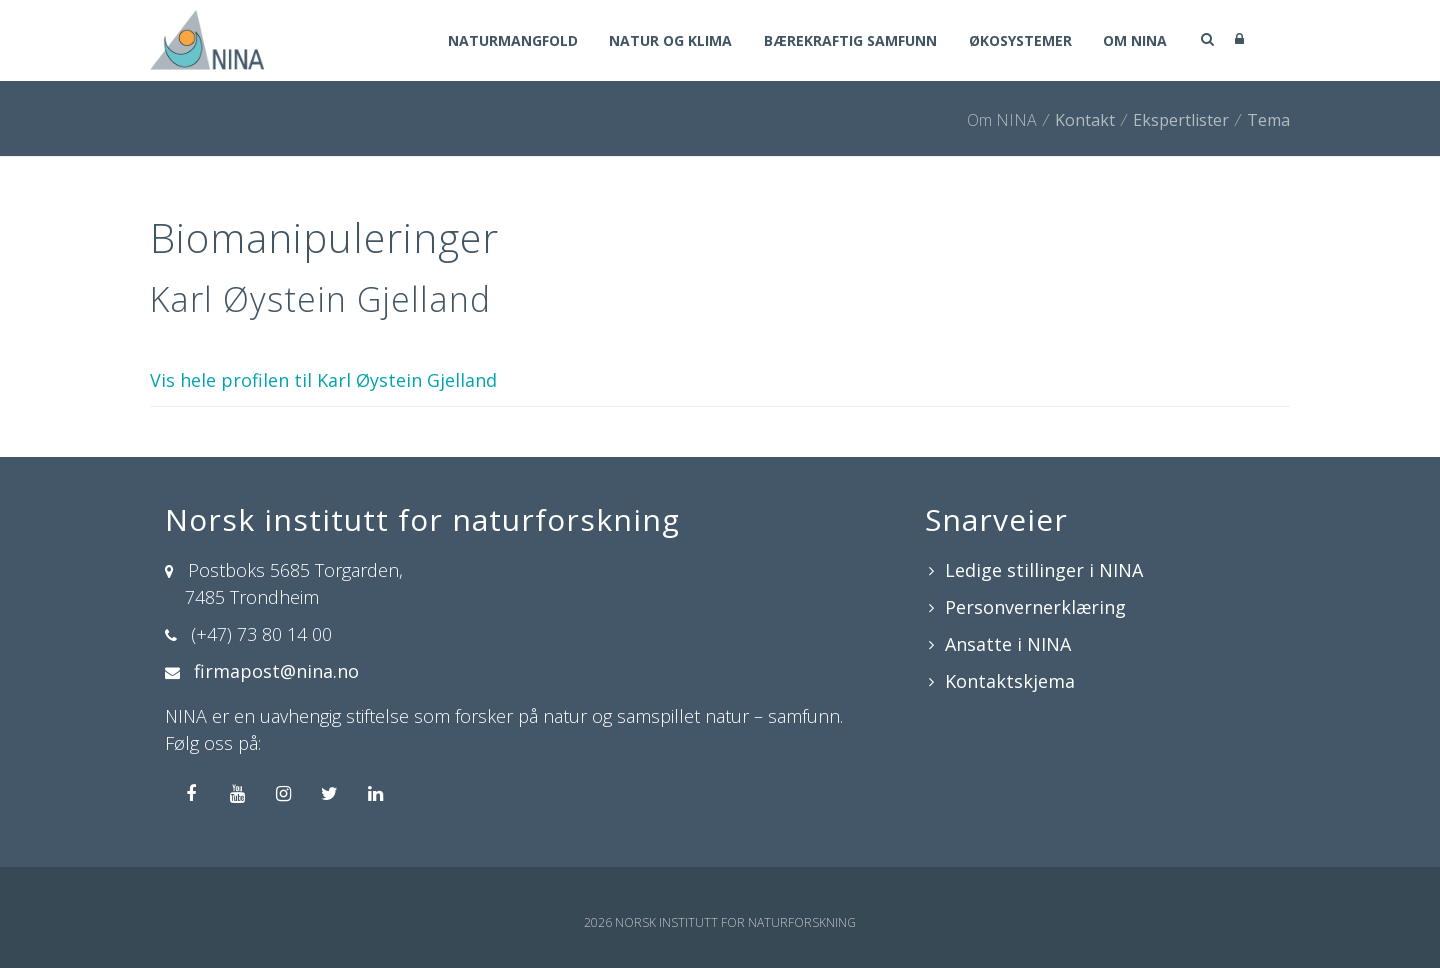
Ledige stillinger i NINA (1044, 570)
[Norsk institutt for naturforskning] (207, 38)
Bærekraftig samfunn (849, 41)
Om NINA (1135, 41)
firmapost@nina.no (276, 671)
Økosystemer (1019, 41)
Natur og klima (669, 41)
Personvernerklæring (1035, 607)
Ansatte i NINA (1008, 644)
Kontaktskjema (1010, 681)
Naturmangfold (511, 41)
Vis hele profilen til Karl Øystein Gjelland (323, 380)
